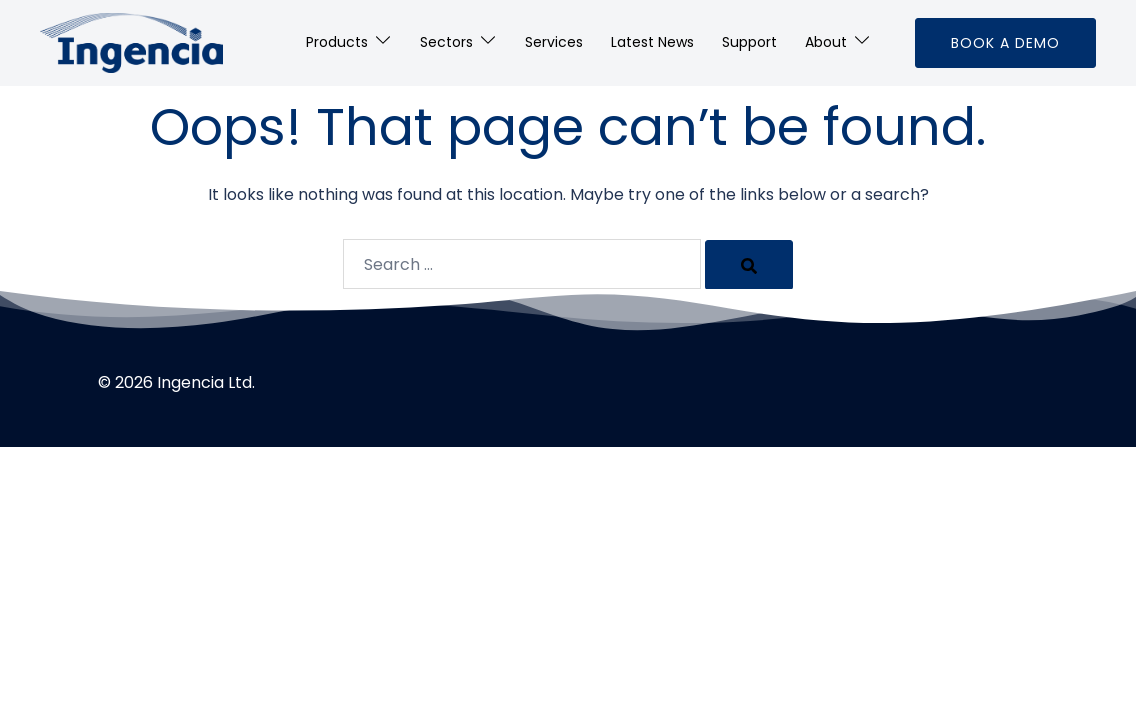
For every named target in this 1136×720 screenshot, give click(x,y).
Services (554, 42)
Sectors (446, 42)
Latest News (652, 42)
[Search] (749, 265)
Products (337, 42)
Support (749, 42)
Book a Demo (1005, 43)
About (826, 42)
